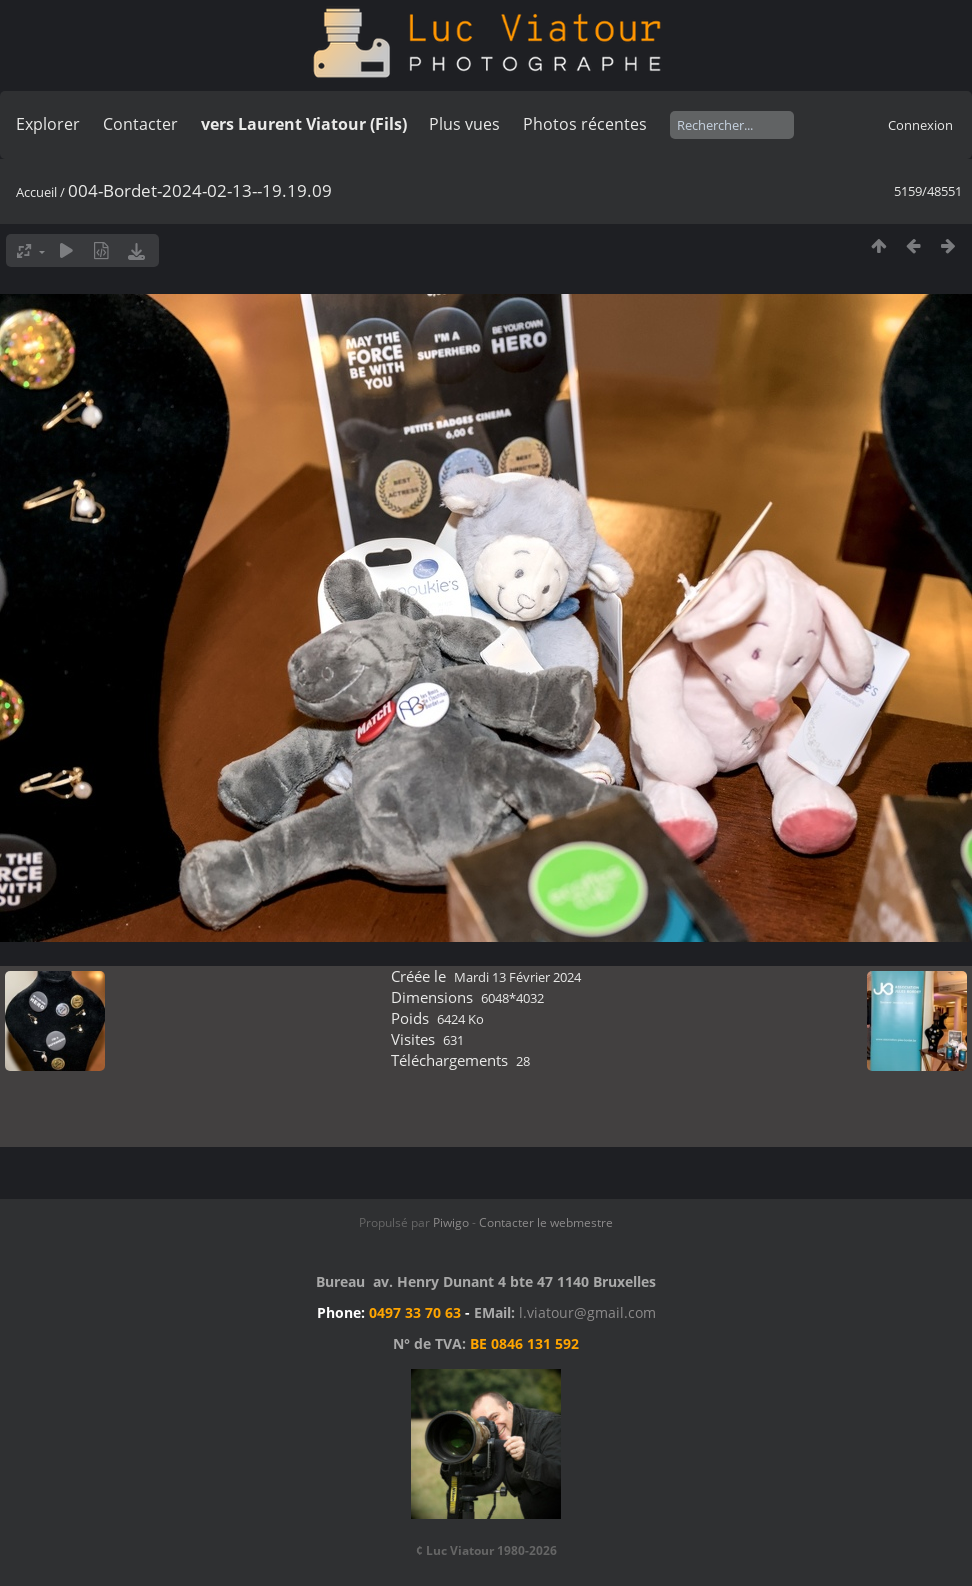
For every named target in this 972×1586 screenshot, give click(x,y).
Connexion (920, 125)
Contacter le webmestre (546, 1222)
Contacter (140, 124)
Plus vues (464, 124)
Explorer (48, 124)
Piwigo (451, 1222)
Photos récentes (585, 124)
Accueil (36, 192)
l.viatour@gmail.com (587, 1312)
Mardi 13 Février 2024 (517, 977)
